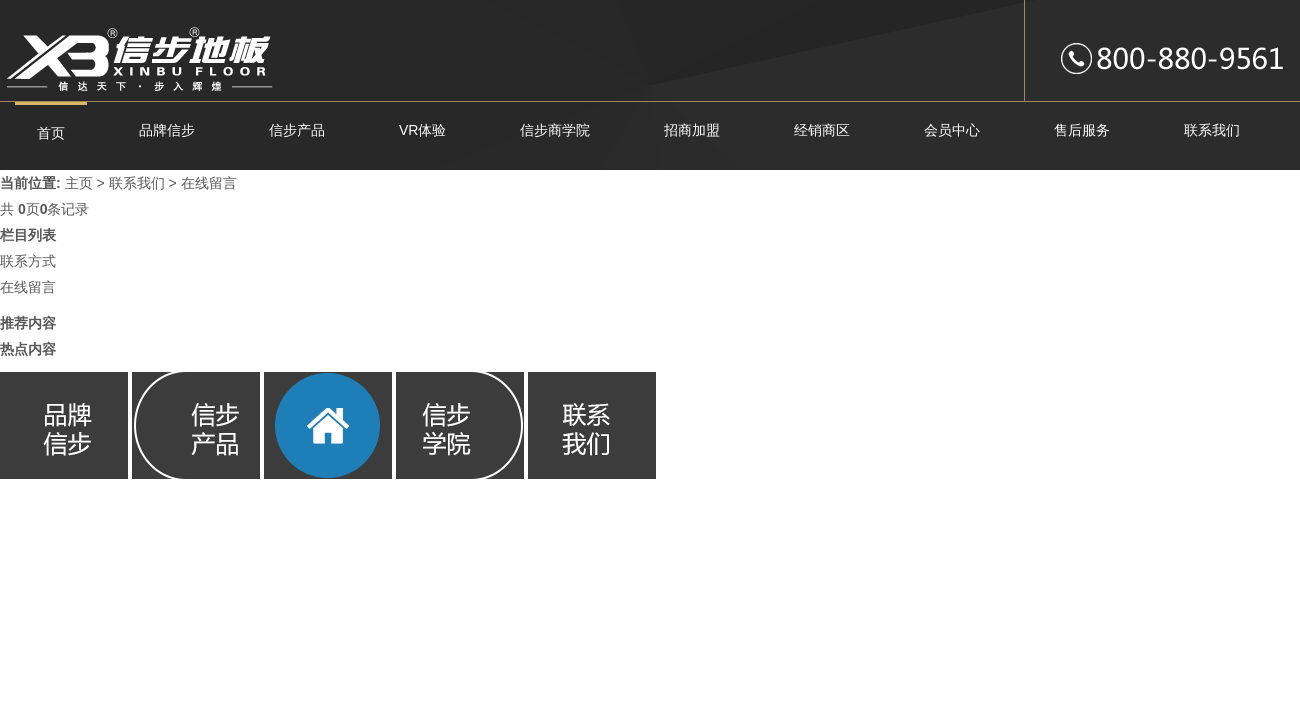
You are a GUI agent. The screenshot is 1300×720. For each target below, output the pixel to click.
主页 (79, 183)
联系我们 (137, 183)
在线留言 (209, 183)
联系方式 (28, 261)
